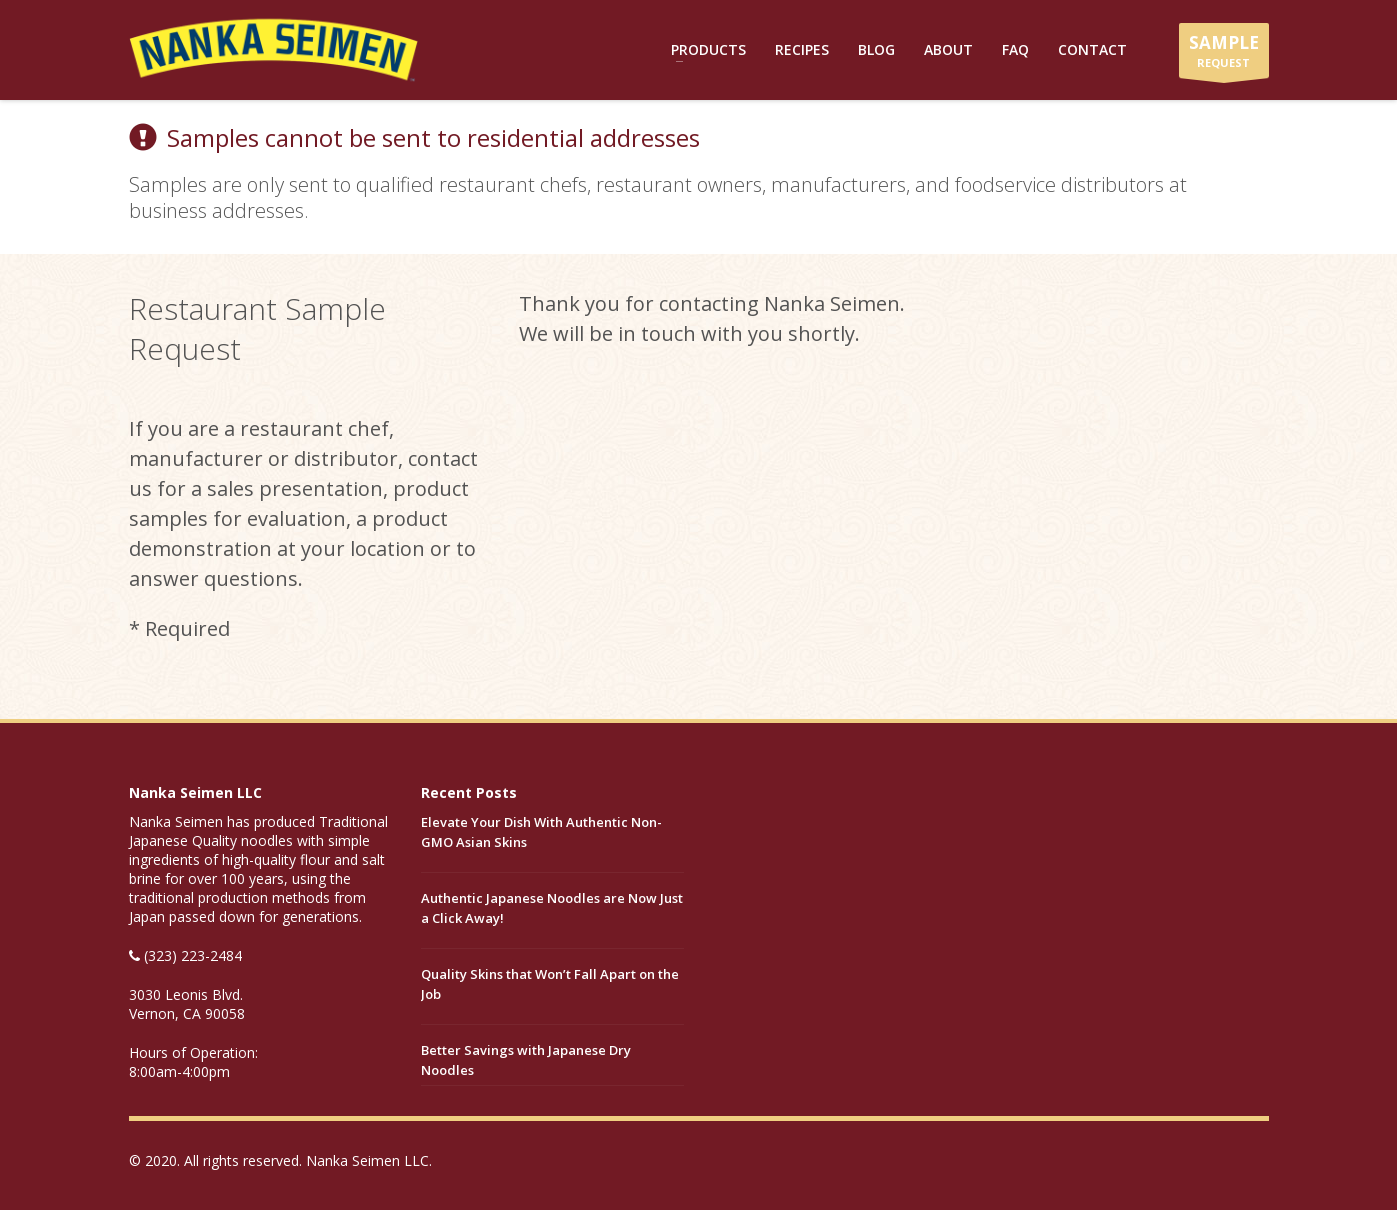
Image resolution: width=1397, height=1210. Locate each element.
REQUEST (1224, 54)
